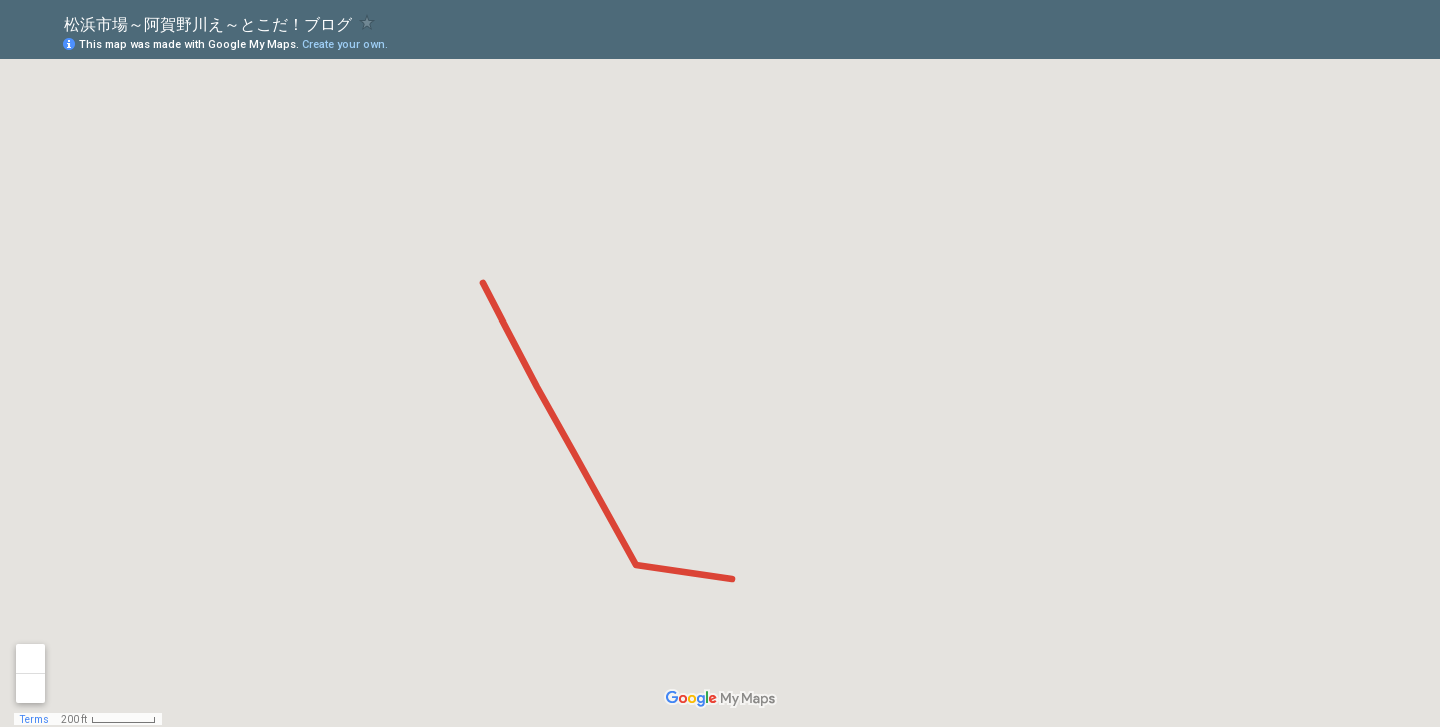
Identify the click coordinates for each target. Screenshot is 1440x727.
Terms (34, 719)
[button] (1345, 43)
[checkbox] (367, 22)
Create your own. (345, 44)
